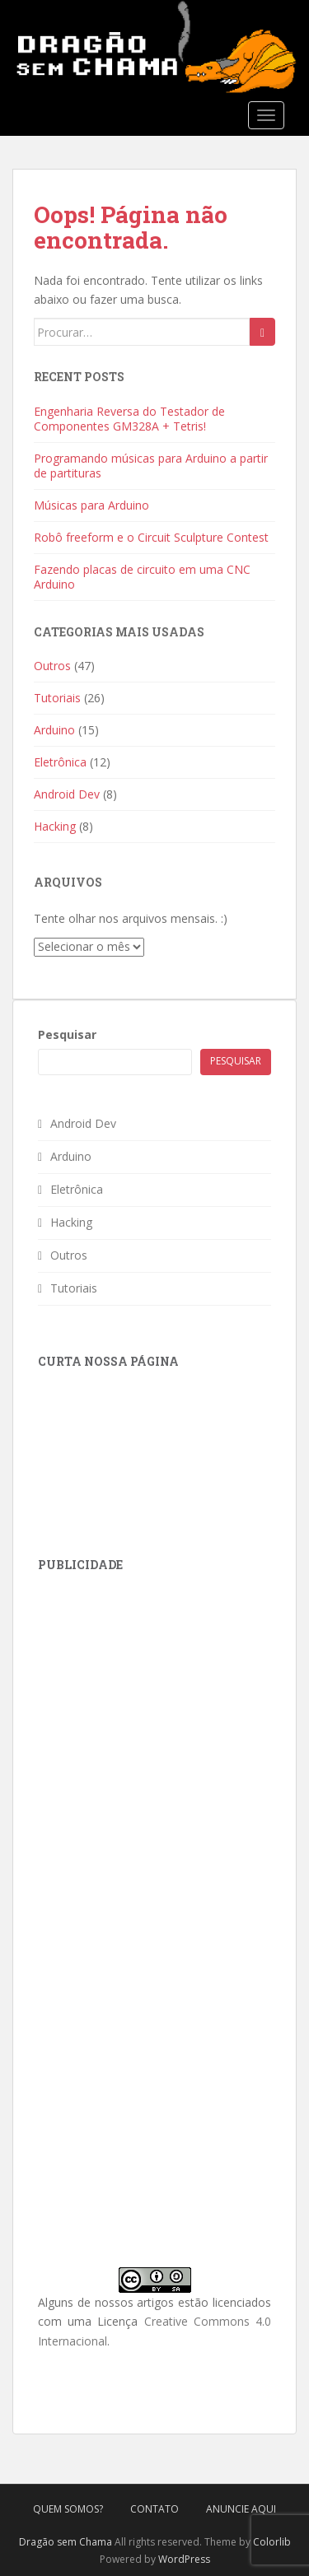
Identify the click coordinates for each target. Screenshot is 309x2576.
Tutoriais (57, 698)
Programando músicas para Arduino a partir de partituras (151, 465)
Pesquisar (67, 1034)
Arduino (54, 730)
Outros (52, 665)
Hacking (55, 826)
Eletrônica (60, 762)
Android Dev (67, 794)
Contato (154, 2509)
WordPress (184, 2559)
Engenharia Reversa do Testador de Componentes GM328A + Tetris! (129, 418)
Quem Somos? (68, 2509)
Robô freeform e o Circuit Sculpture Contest (151, 537)
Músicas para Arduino (91, 505)
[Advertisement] (161, 1694)
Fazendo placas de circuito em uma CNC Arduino (142, 576)
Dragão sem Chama (65, 2542)
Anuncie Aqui (241, 2509)
